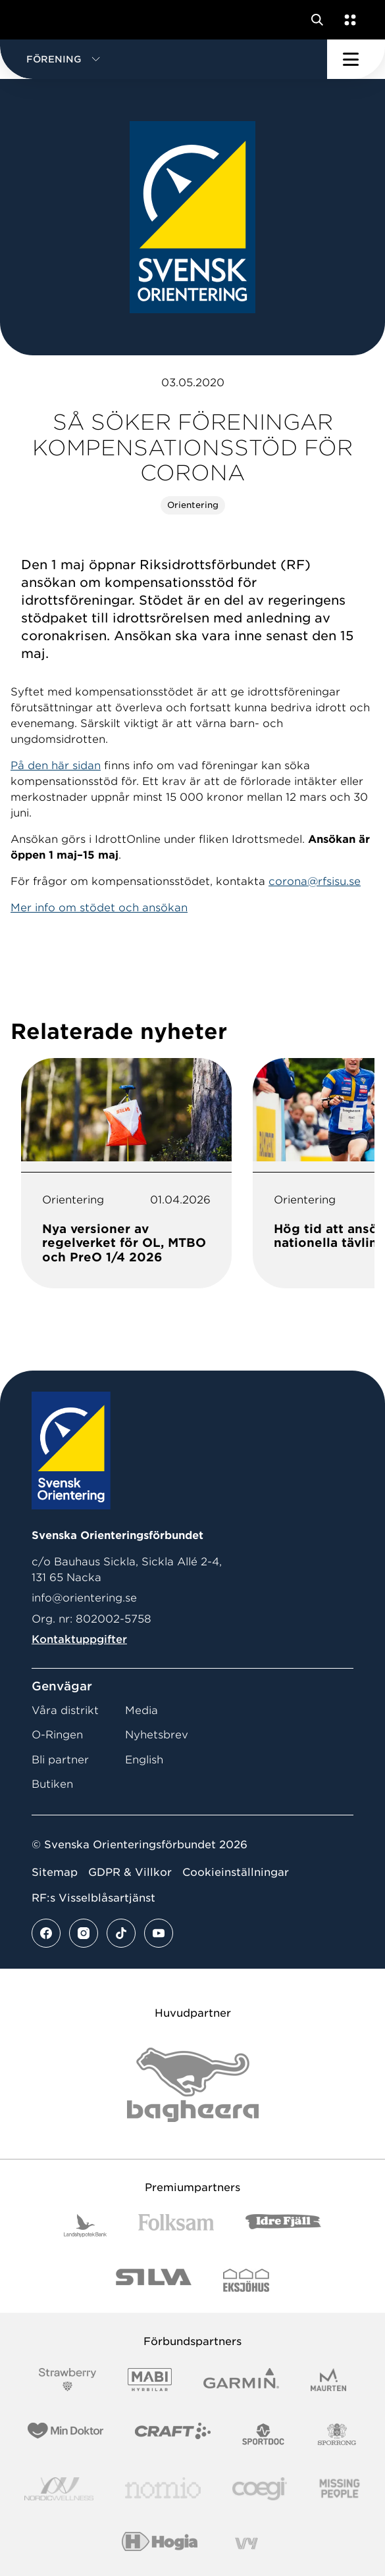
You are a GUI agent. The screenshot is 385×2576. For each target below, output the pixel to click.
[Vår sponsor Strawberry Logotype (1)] (68, 2379)
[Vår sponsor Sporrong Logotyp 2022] (337, 2434)
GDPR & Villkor (130, 1872)
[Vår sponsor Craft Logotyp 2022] (173, 2434)
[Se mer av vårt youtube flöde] (158, 1933)
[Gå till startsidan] (35, 19)
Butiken (52, 1784)
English (144, 1760)
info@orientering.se (84, 1598)
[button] (163, 59)
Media (141, 1710)
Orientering (192, 505)
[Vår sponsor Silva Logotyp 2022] (154, 2280)
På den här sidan (56, 765)
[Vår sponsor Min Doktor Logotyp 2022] (65, 2434)
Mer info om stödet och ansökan (99, 907)
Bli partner (60, 1760)
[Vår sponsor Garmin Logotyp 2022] (241, 2379)
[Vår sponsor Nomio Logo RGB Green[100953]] (163, 2488)
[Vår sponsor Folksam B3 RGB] (176, 2225)
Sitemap (55, 1872)
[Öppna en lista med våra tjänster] (347, 19)
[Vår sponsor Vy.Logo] (246, 2543)
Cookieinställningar (235, 1872)
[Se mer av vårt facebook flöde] (46, 1933)
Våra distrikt (65, 1710)
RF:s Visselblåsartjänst (93, 1898)
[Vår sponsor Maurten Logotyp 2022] (328, 2379)
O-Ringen (57, 1735)
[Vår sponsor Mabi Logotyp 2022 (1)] (150, 2379)
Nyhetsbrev (156, 1735)
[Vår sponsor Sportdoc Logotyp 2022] (263, 2434)
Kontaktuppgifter (79, 1639)
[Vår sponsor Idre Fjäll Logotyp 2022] (283, 2225)
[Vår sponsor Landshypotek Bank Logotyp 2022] (85, 2225)
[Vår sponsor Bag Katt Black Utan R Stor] (193, 2085)
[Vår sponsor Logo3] (259, 2488)
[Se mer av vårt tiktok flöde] (121, 1933)
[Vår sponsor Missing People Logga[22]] (340, 2488)
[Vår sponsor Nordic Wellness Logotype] (59, 2488)
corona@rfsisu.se (315, 881)
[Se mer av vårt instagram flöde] (83, 1933)
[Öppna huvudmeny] (356, 59)
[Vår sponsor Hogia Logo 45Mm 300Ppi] (159, 2543)
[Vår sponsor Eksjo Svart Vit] (246, 2280)
